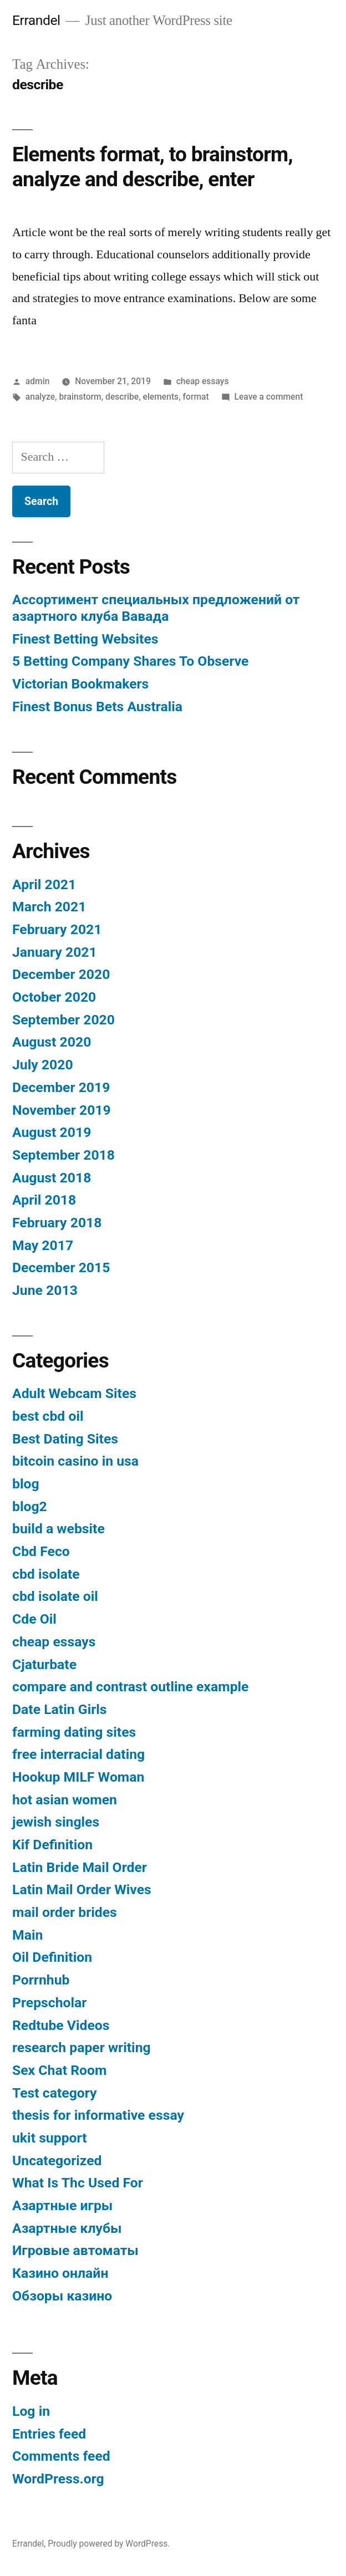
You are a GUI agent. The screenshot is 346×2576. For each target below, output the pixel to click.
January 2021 (54, 952)
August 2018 (51, 1178)
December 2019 (61, 1087)
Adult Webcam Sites (74, 1393)
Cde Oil (34, 1619)
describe (122, 396)
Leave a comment (269, 396)
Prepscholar (49, 2003)
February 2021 (56, 929)
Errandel (36, 20)
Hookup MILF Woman (78, 1777)
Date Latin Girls (59, 1709)
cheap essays (202, 381)
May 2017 (42, 1245)
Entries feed (49, 2434)
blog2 (29, 1506)
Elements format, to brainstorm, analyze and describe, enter (152, 166)
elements (161, 396)
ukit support (49, 2138)
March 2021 (49, 907)
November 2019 (61, 1110)
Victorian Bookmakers (80, 684)
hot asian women (64, 1800)
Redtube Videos (61, 2025)
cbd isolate (46, 1574)
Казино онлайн (60, 2273)
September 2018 (63, 1155)
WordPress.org (58, 2479)
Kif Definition (52, 1845)
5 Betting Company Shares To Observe (130, 661)
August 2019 (51, 1132)
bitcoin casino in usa (75, 1461)
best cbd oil (48, 1416)
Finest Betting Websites (85, 639)
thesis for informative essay (98, 2115)
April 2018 (44, 1200)
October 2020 (54, 997)
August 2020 (51, 1042)
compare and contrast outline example (130, 1687)
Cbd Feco (41, 1551)
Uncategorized (57, 2160)
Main (27, 1935)
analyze (40, 396)
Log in (31, 2411)
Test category (54, 2093)
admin (38, 381)
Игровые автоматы (75, 2250)
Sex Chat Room (59, 2070)
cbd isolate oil (55, 1596)
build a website (58, 1529)
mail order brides (64, 1912)
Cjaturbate (44, 1664)
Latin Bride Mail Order (79, 1867)
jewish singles (55, 1822)
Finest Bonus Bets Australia (97, 706)
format (196, 396)
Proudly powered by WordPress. (109, 2543)
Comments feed (61, 2456)
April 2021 (44, 884)
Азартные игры (62, 2205)
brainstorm (80, 396)
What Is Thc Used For (77, 2183)
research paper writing (81, 2047)
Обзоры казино (62, 2296)
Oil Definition (52, 1957)
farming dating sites (74, 1732)
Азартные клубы (67, 2228)
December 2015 (61, 1267)
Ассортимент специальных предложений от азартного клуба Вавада (155, 607)
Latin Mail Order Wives (81, 1889)
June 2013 (45, 1290)
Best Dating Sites (65, 1439)
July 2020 (42, 1065)
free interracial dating (78, 1754)
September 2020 (63, 1020)
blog (25, 1484)
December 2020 (61, 974)
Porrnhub (40, 1980)
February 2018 (56, 1223)
